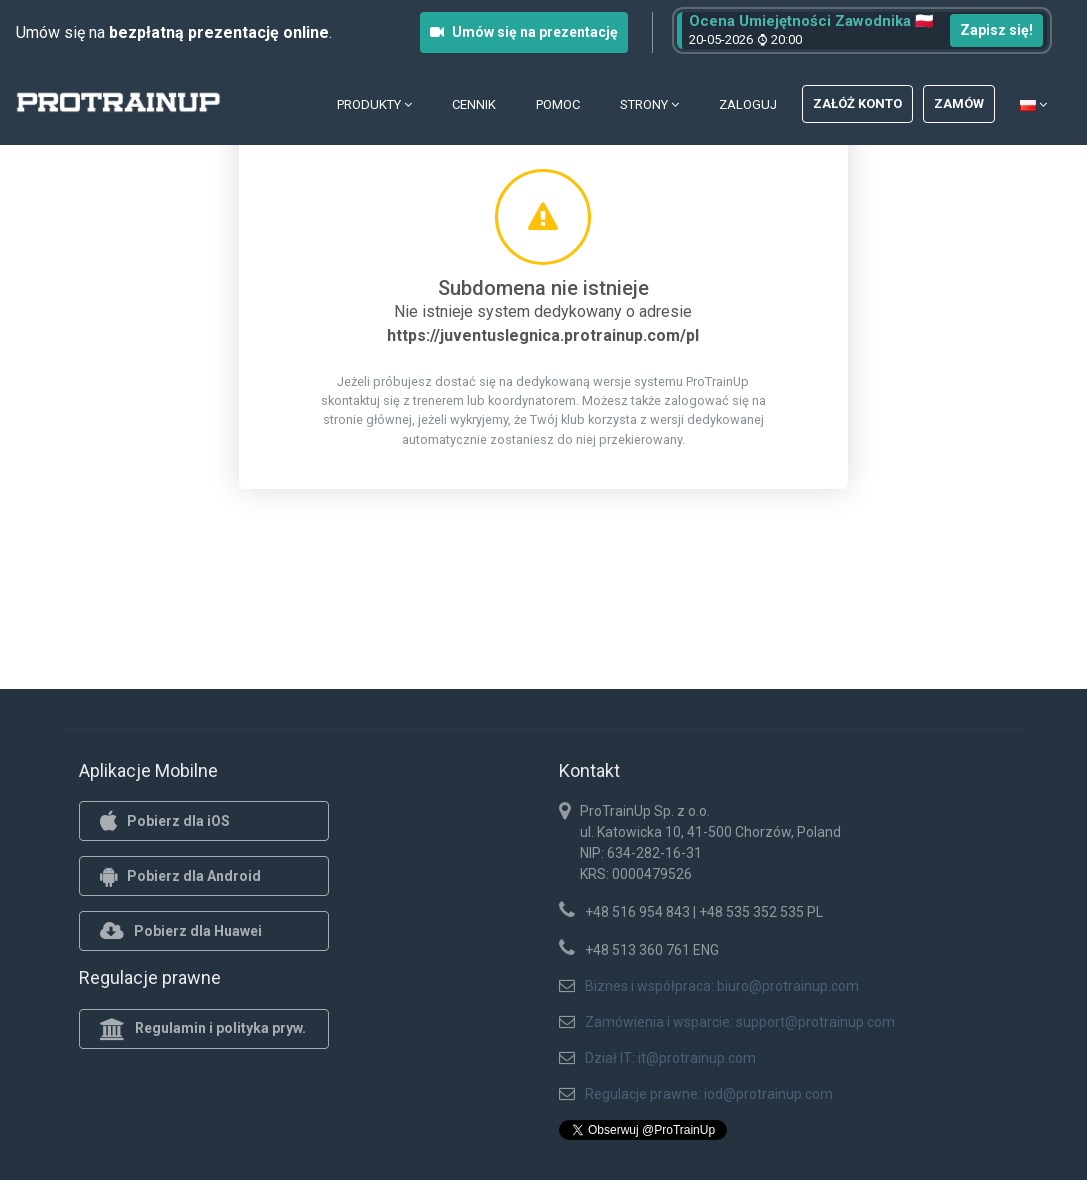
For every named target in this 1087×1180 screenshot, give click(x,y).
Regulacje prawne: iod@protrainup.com (709, 1094)
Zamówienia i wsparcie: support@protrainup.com (740, 1022)
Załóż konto (857, 103)
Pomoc (558, 104)
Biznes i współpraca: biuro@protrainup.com (722, 986)
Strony (649, 104)
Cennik (474, 104)
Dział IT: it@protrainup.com (670, 1058)
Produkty (374, 104)
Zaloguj (748, 104)
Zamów (959, 103)
